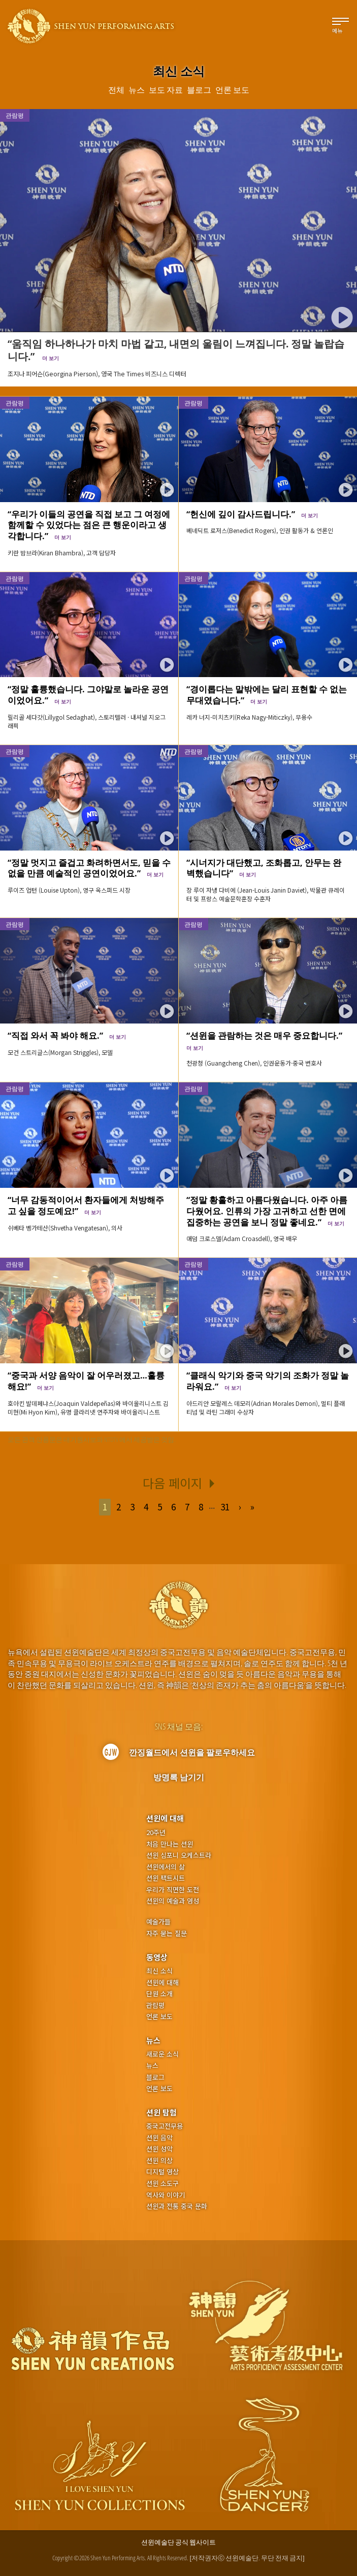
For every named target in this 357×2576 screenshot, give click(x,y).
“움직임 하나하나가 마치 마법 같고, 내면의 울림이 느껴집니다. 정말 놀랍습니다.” (176, 350)
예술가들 (158, 1921)
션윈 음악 (159, 2137)
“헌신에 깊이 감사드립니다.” (252, 514)
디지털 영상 (162, 2171)
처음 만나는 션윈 (169, 1844)
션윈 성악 (159, 2149)
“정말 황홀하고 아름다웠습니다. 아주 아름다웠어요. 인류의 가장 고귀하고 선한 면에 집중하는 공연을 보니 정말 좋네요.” (266, 1210)
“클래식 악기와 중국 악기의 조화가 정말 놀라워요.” (267, 1380)
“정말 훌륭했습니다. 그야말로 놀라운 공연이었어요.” (88, 694)
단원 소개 (159, 1993)
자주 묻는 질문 (166, 1933)
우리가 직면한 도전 (172, 1889)
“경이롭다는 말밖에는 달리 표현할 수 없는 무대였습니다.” (266, 694)
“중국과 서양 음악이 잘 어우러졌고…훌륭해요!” (86, 1380)
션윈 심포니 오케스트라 (178, 1855)
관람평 (15, 403)
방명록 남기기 (178, 1777)
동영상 (157, 1957)
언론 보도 (159, 2016)
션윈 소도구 (162, 2183)
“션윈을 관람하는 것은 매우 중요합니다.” (266, 1040)
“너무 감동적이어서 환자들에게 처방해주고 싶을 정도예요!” (86, 1205)
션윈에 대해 (165, 1818)
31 (225, 1506)
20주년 (156, 1832)
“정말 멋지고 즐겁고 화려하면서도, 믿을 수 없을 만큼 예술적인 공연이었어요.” (89, 867)
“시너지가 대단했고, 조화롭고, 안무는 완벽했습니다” (263, 867)
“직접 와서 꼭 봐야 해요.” (67, 1035)
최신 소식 (159, 1970)
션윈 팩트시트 (165, 1878)
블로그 (155, 2077)
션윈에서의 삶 (165, 1867)
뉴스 (153, 2040)
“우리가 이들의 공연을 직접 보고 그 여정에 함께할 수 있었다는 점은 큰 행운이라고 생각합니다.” (89, 525)
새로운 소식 (162, 2054)
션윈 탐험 (161, 2112)
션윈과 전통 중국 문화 (176, 2206)
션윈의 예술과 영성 (172, 1900)
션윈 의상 (159, 2160)
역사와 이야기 (165, 2195)
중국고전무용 (164, 2126)
